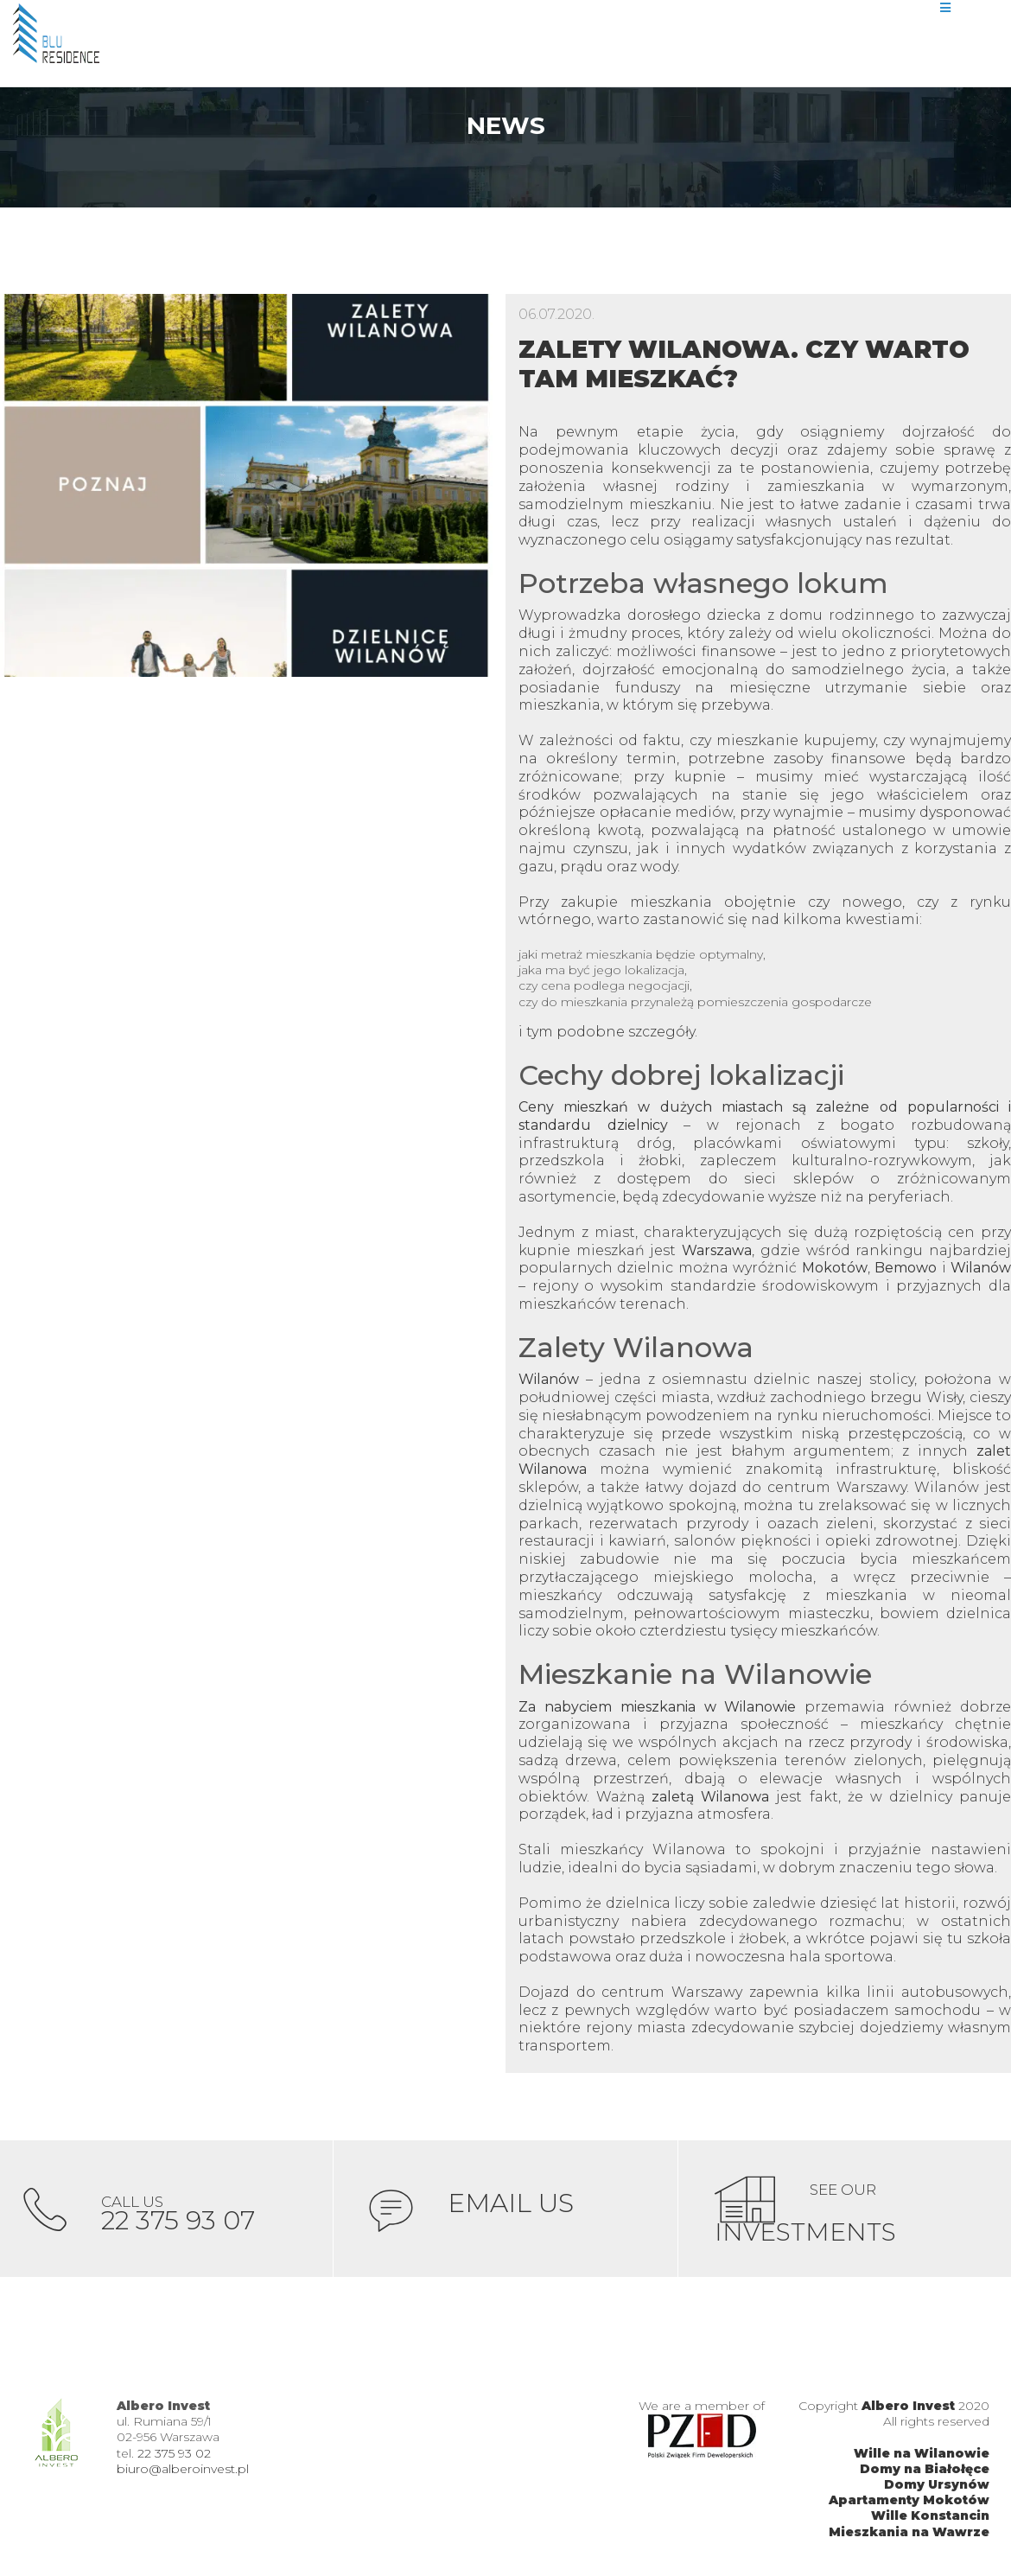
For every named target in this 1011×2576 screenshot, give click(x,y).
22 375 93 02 (174, 2455)
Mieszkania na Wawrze (909, 2533)
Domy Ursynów (936, 2486)
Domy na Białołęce (924, 2470)
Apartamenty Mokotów (909, 2501)
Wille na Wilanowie (921, 2455)
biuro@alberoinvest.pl (183, 2470)
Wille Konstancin (930, 2518)
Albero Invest (908, 2407)
